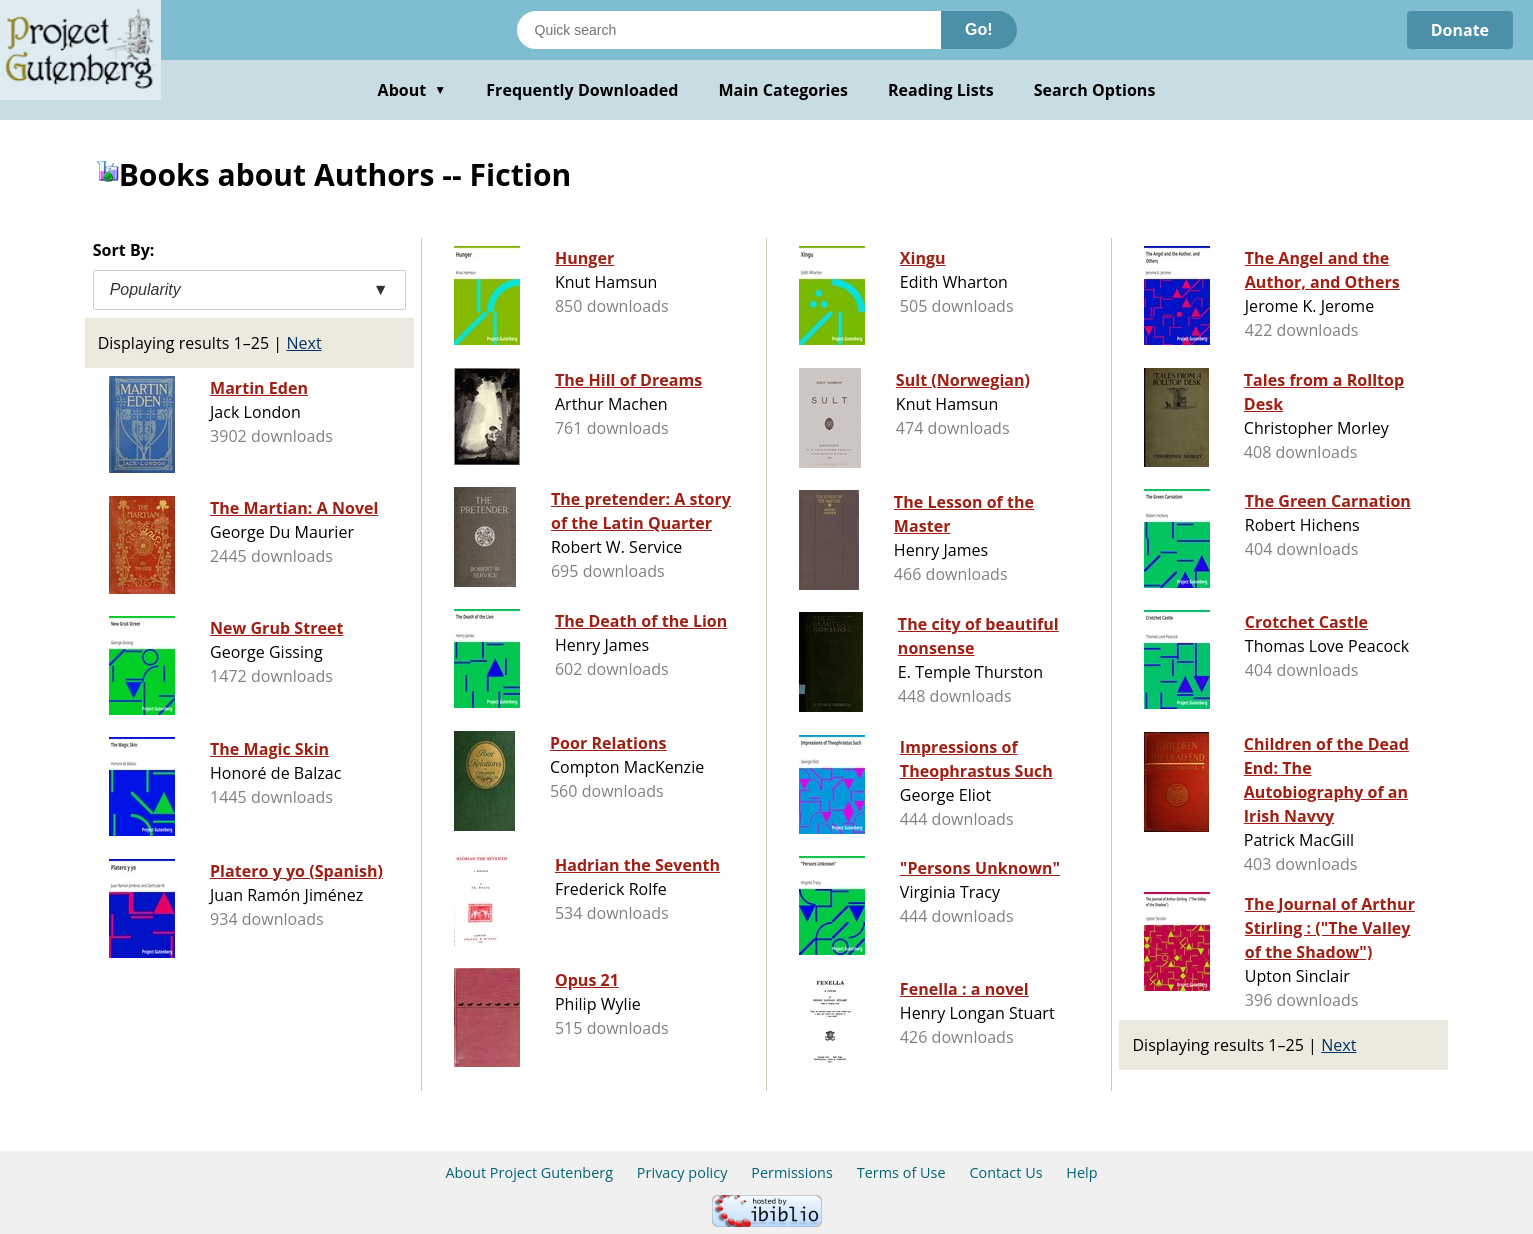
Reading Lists (941, 90)
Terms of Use (901, 1172)
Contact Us (1005, 1172)
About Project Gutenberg (529, 1172)
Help (1081, 1172)
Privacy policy (682, 1172)
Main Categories (783, 90)
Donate (1459, 30)
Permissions (792, 1172)
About (412, 90)
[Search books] (729, 30)
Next (303, 343)
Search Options (1095, 90)
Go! (979, 29)
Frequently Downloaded (582, 90)
